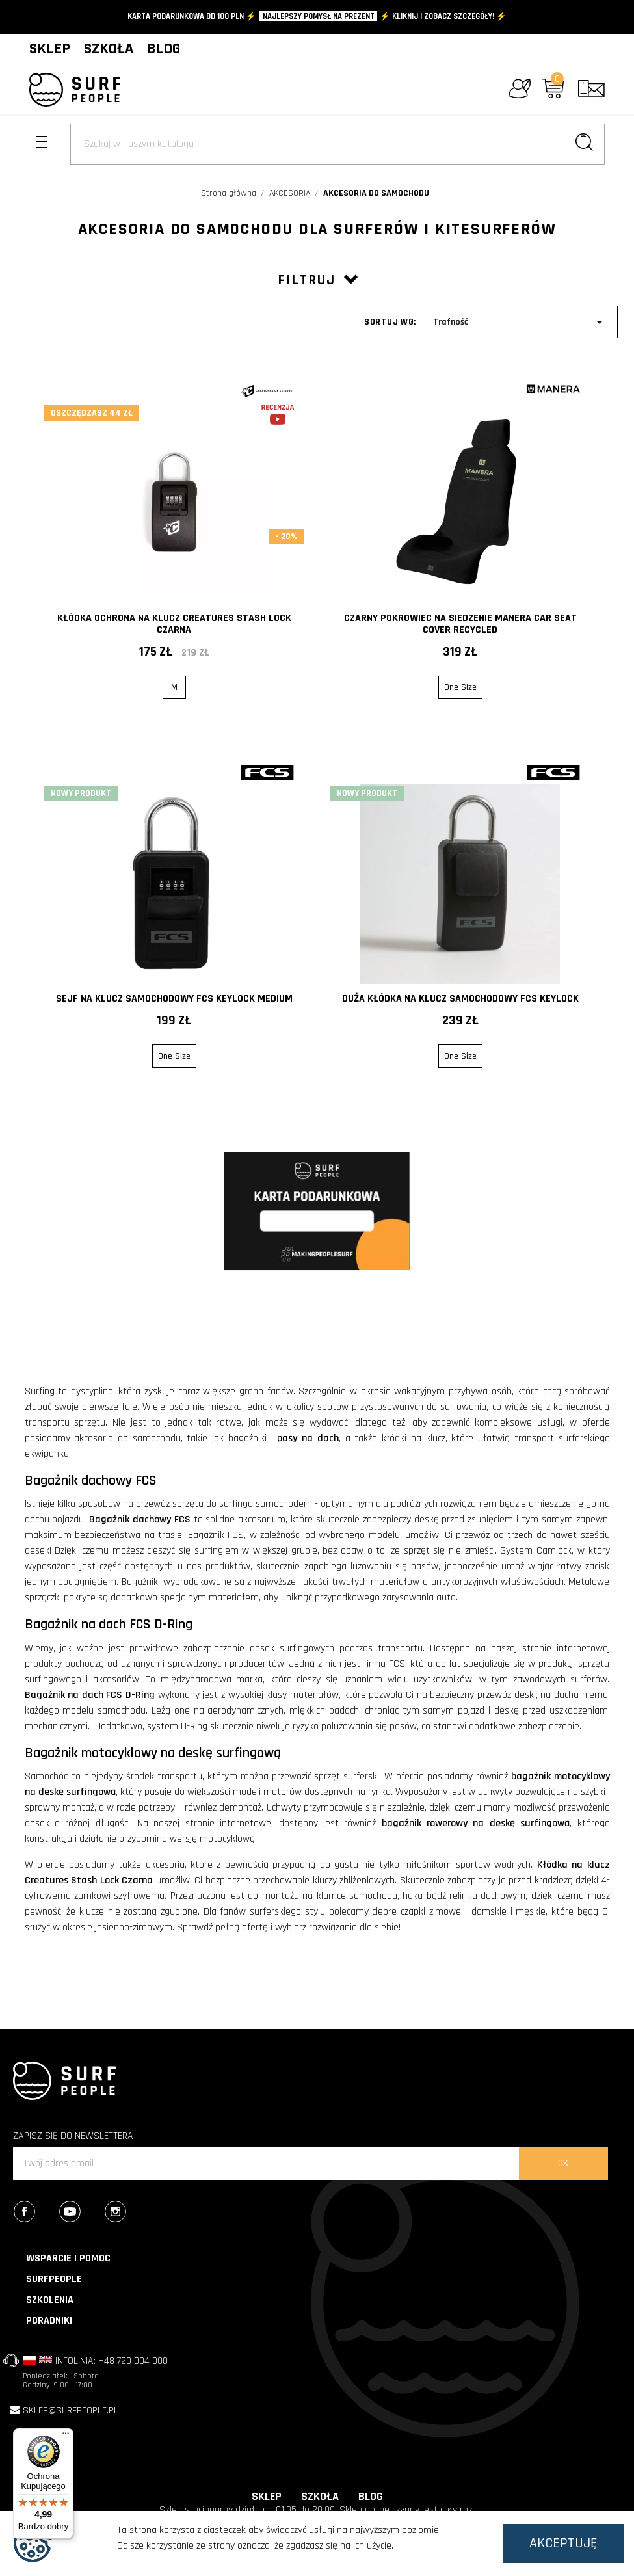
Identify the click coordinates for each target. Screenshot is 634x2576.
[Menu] (65, 2436)
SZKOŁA (108, 49)
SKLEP (49, 49)
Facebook (35, 2213)
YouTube (81, 2213)
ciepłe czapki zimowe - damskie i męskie (459, 1912)
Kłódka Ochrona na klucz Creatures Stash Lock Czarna (174, 624)
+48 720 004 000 (133, 2361)
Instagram (126, 2213)
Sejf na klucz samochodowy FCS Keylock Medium (174, 998)
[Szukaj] (337, 144)
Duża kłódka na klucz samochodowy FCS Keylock (460, 998)
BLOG (163, 49)
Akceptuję (563, 2543)
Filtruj (317, 280)
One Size (460, 687)
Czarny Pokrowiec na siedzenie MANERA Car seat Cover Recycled (460, 624)
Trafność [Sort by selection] (520, 322)
